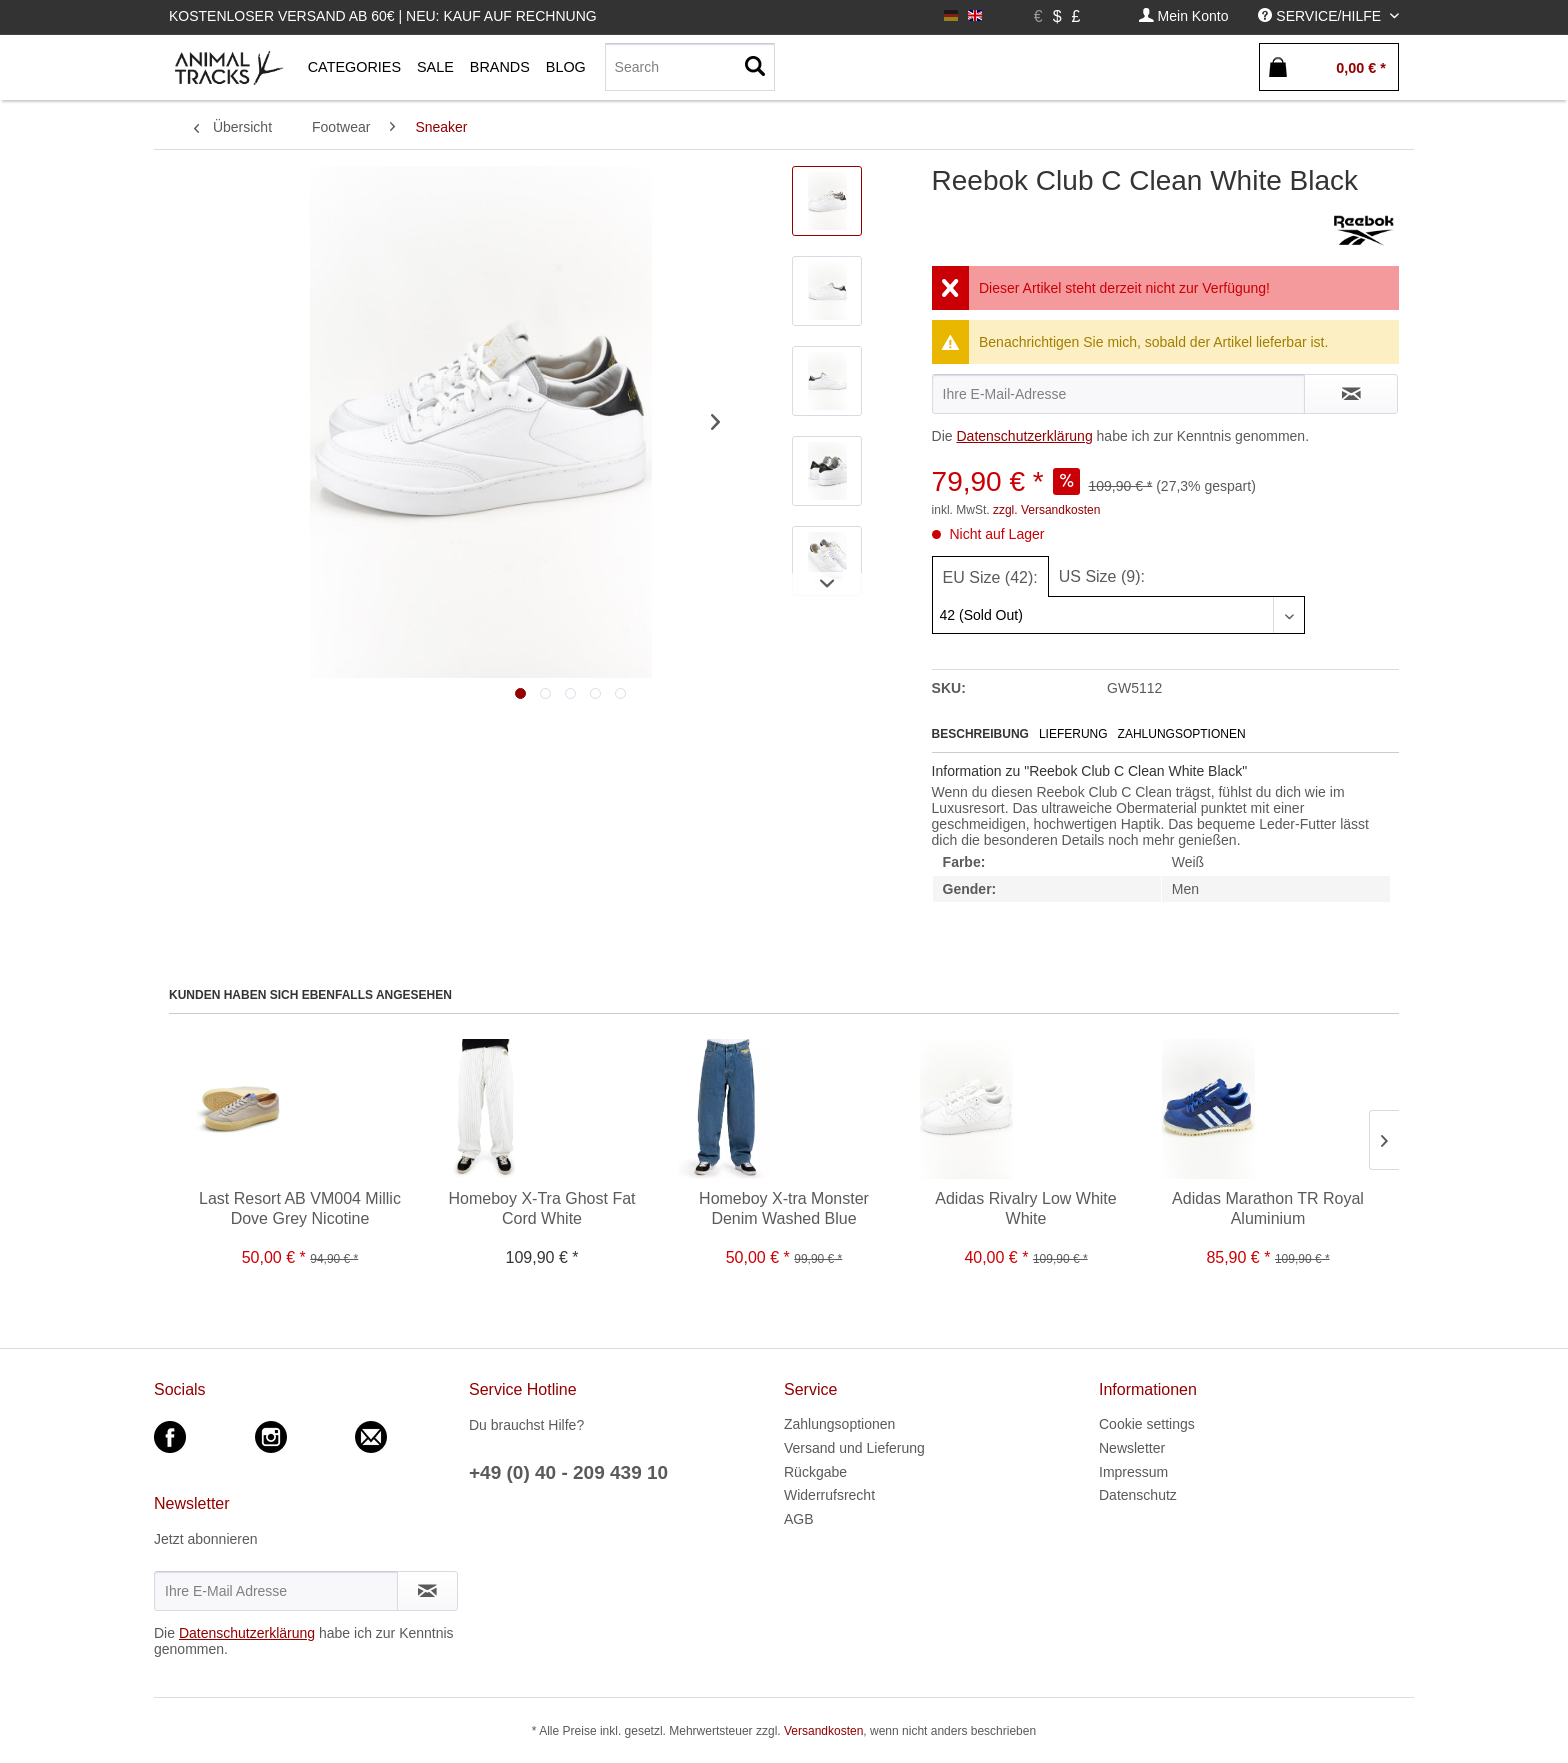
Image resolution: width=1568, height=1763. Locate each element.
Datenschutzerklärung (1024, 436)
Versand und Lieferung (854, 1448)
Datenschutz (1138, 1495)
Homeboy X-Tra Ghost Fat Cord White (541, 1208)
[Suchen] (755, 67)
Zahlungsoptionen (1182, 734)
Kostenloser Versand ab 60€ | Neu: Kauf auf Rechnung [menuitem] (383, 16)
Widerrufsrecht (829, 1495)
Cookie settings (1147, 1424)
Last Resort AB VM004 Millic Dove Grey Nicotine (300, 1208)
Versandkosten (823, 1731)
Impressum (1133, 1472)
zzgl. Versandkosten (1046, 510)
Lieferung (1073, 734)
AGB (799, 1519)
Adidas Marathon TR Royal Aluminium (1268, 1208)
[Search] (690, 67)
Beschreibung (980, 734)
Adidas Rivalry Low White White (1025, 1208)
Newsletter (1132, 1448)
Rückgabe (815, 1472)
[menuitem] (1184, 16)
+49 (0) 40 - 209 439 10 (568, 1472)
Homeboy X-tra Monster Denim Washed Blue (784, 1208)
